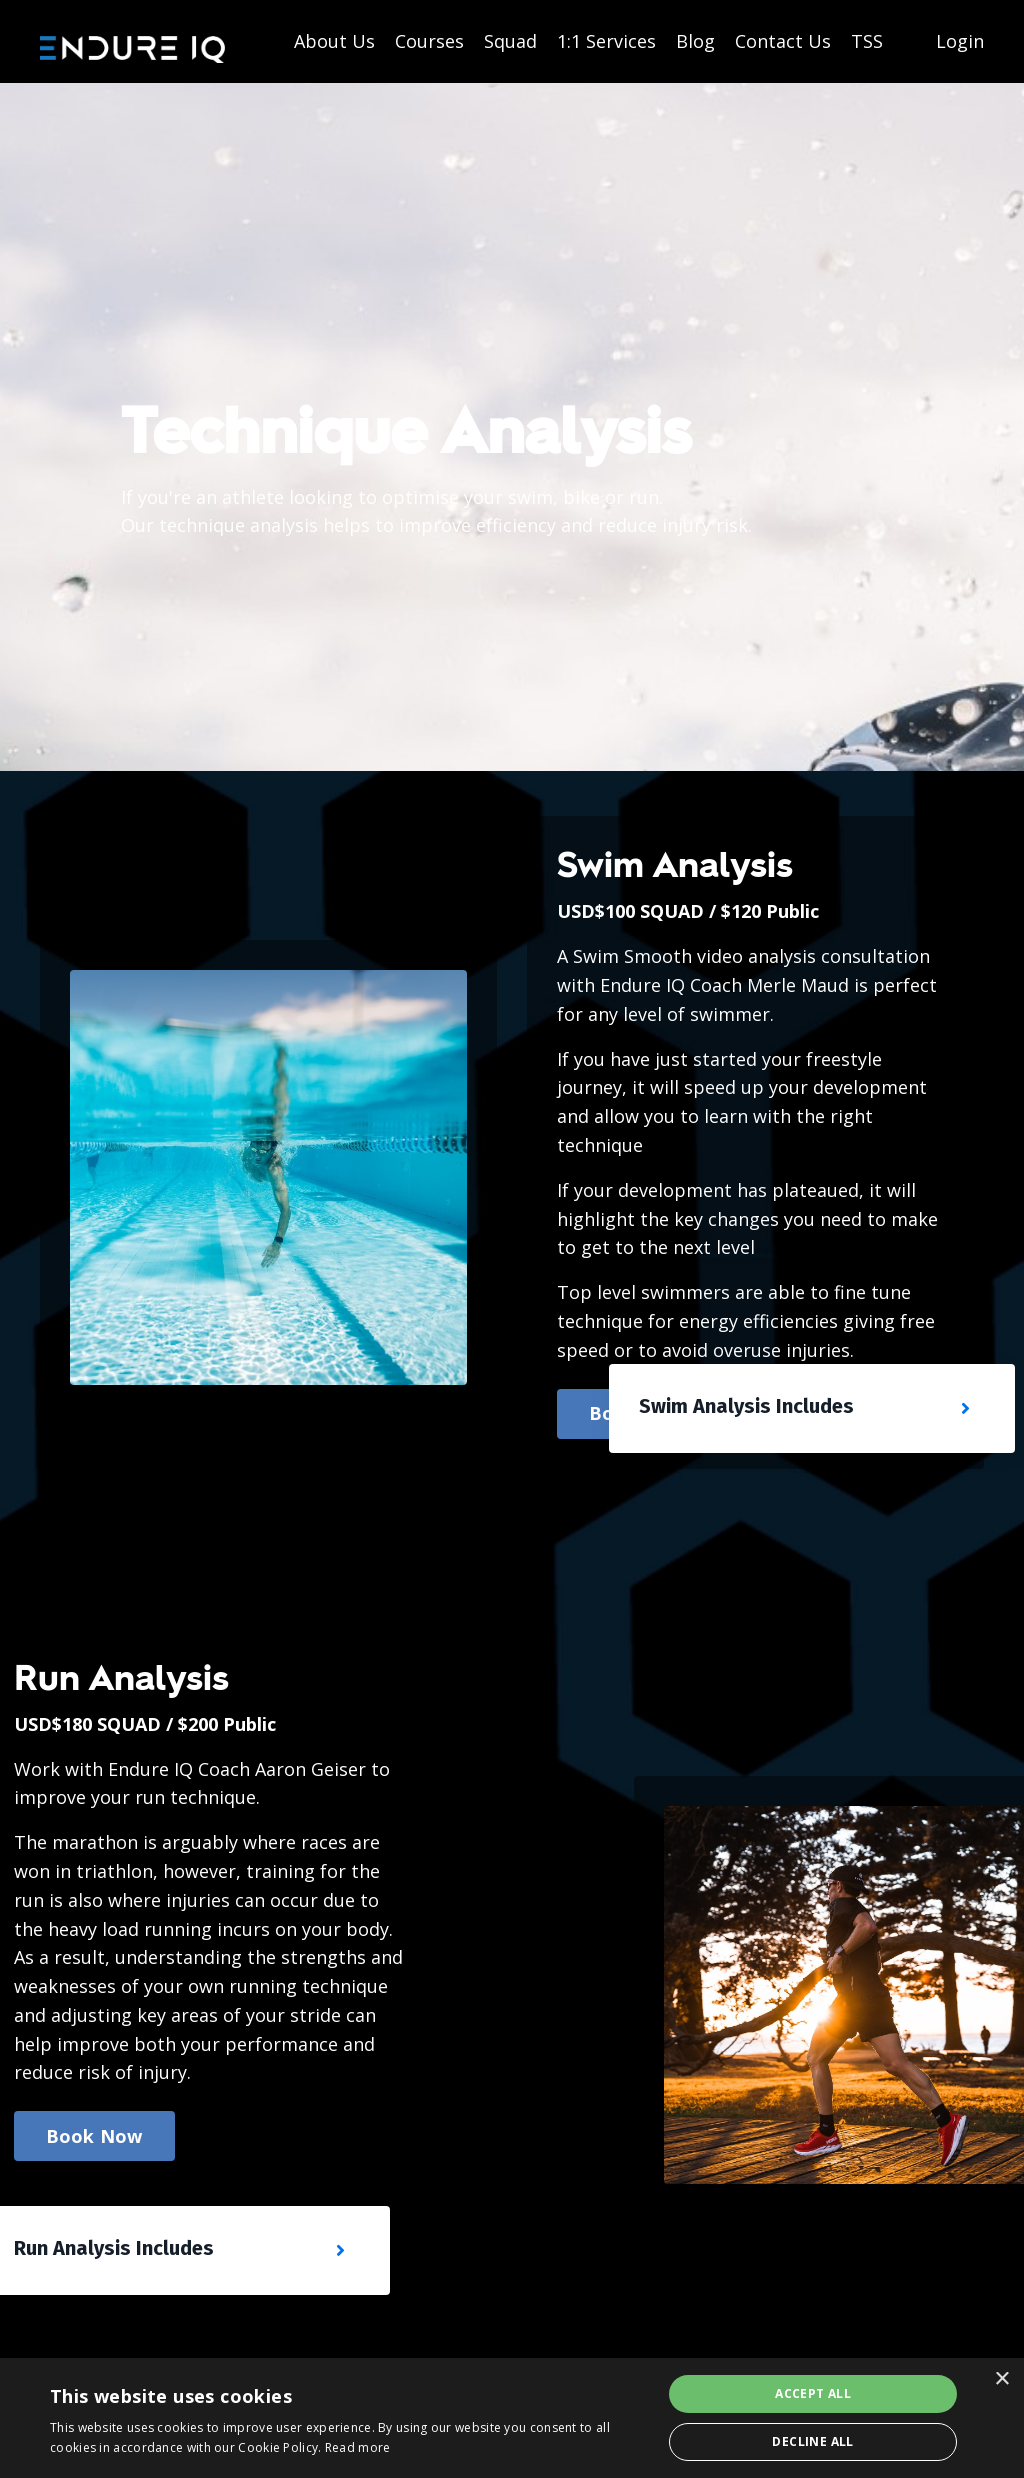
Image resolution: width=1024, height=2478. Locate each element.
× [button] (1001, 2379)
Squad (510, 41)
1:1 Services (606, 41)
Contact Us (783, 41)
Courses (429, 41)
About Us (334, 41)
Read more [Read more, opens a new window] (358, 2447)
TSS (867, 41)
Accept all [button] (813, 2393)
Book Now (94, 2136)
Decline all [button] (812, 2441)
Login (960, 41)
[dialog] (512, 2418)
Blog (695, 41)
